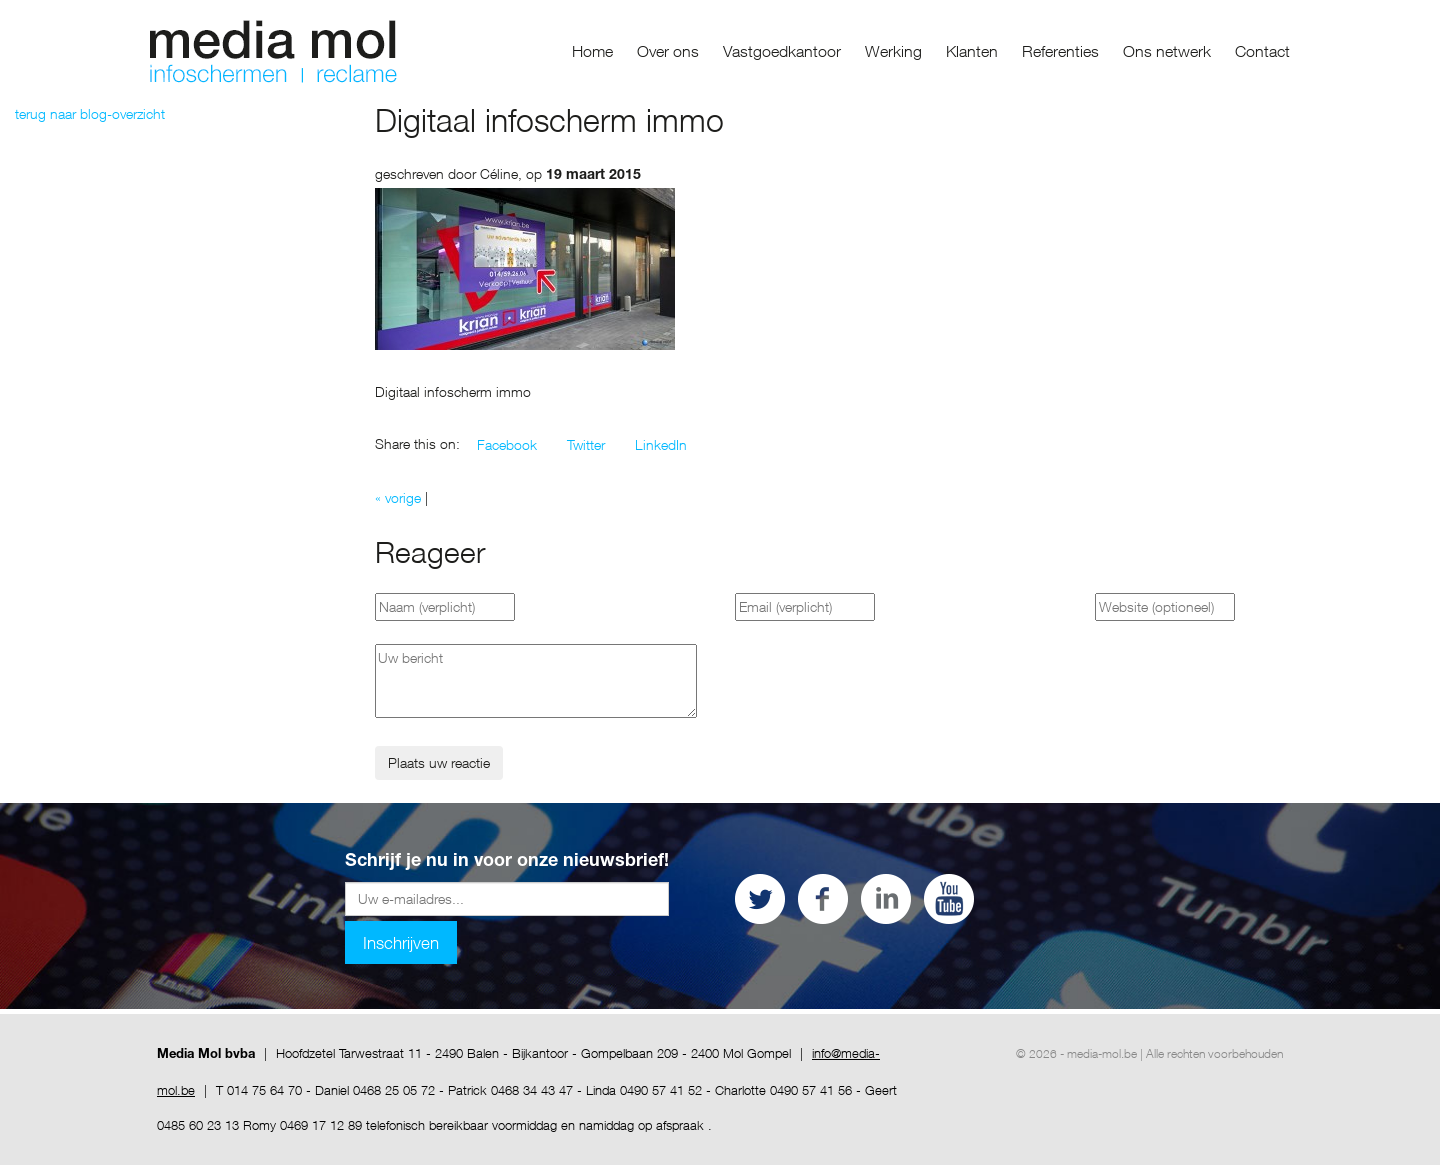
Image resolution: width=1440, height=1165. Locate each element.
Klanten (972, 51)
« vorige (398, 497)
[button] (507, 445)
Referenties (1060, 51)
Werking (893, 51)
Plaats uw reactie (439, 762)
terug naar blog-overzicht (90, 113)
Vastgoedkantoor (782, 51)
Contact (1262, 51)
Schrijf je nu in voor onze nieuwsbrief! (507, 862)
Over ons (668, 51)
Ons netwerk (1167, 51)
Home (592, 51)
